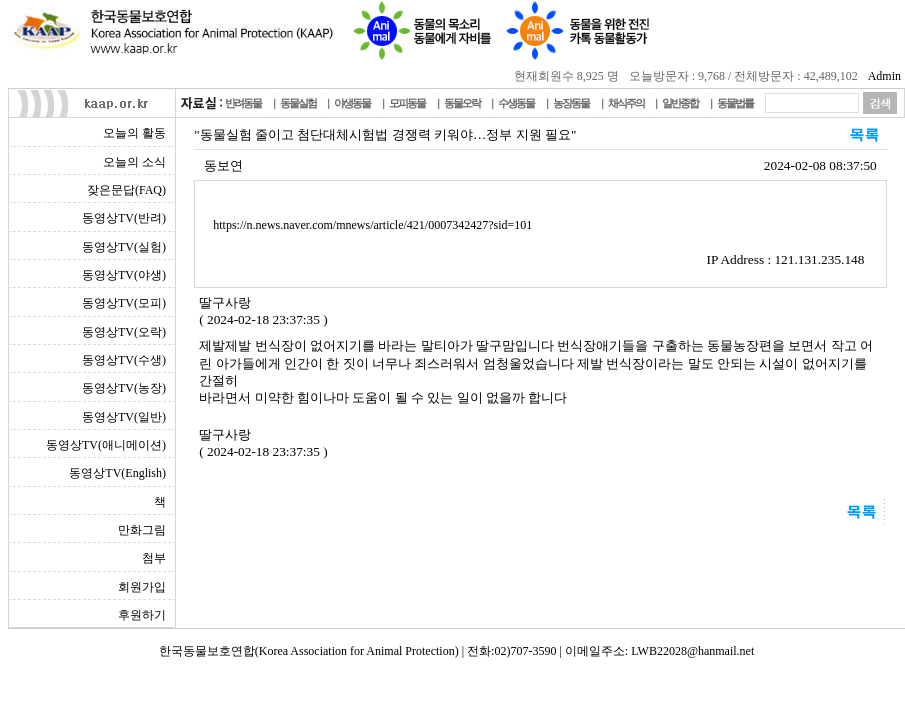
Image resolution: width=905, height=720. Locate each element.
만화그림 (142, 530)
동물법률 (735, 103)
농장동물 (571, 103)
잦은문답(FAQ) (126, 190)
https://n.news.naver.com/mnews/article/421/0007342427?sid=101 (372, 225)
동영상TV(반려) (124, 218)
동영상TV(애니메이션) (106, 445)
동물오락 (462, 103)
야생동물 (352, 103)
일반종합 (680, 103)
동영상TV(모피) (124, 303)
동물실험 (298, 103)
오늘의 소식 (134, 162)
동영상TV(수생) (124, 360)
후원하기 (142, 615)
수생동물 (516, 103)
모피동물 (407, 103)
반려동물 (243, 103)
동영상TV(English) (117, 473)
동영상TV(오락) (124, 332)
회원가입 (142, 587)
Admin (884, 76)
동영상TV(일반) (124, 417)
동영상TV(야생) (124, 275)
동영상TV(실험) (124, 247)
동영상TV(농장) (124, 388)
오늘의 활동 (134, 133)
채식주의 (626, 103)
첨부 (154, 558)
